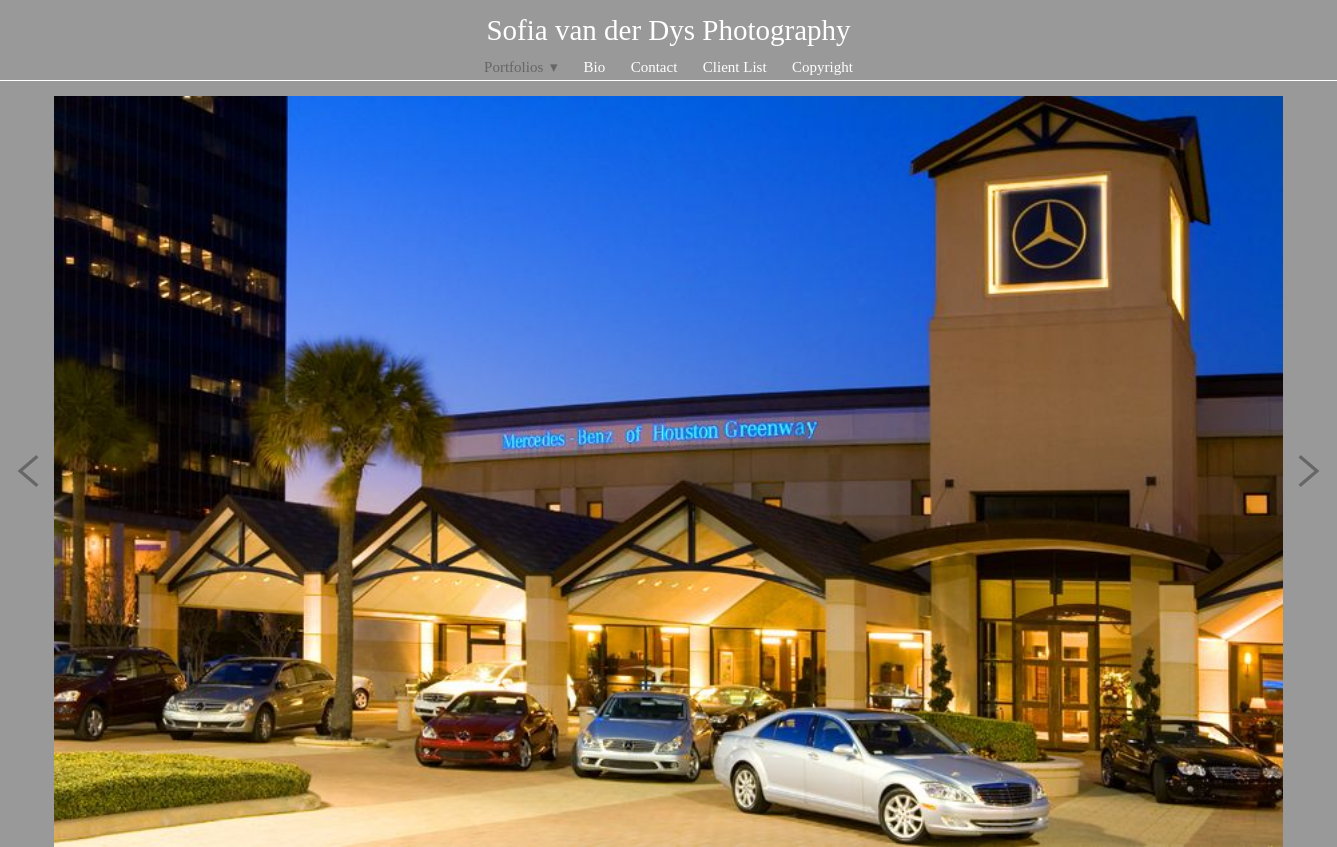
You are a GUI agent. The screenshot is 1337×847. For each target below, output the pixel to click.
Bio (595, 67)
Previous (28, 471)
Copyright (822, 67)
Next (1309, 471)
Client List (735, 67)
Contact (654, 67)
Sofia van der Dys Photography (668, 30)
